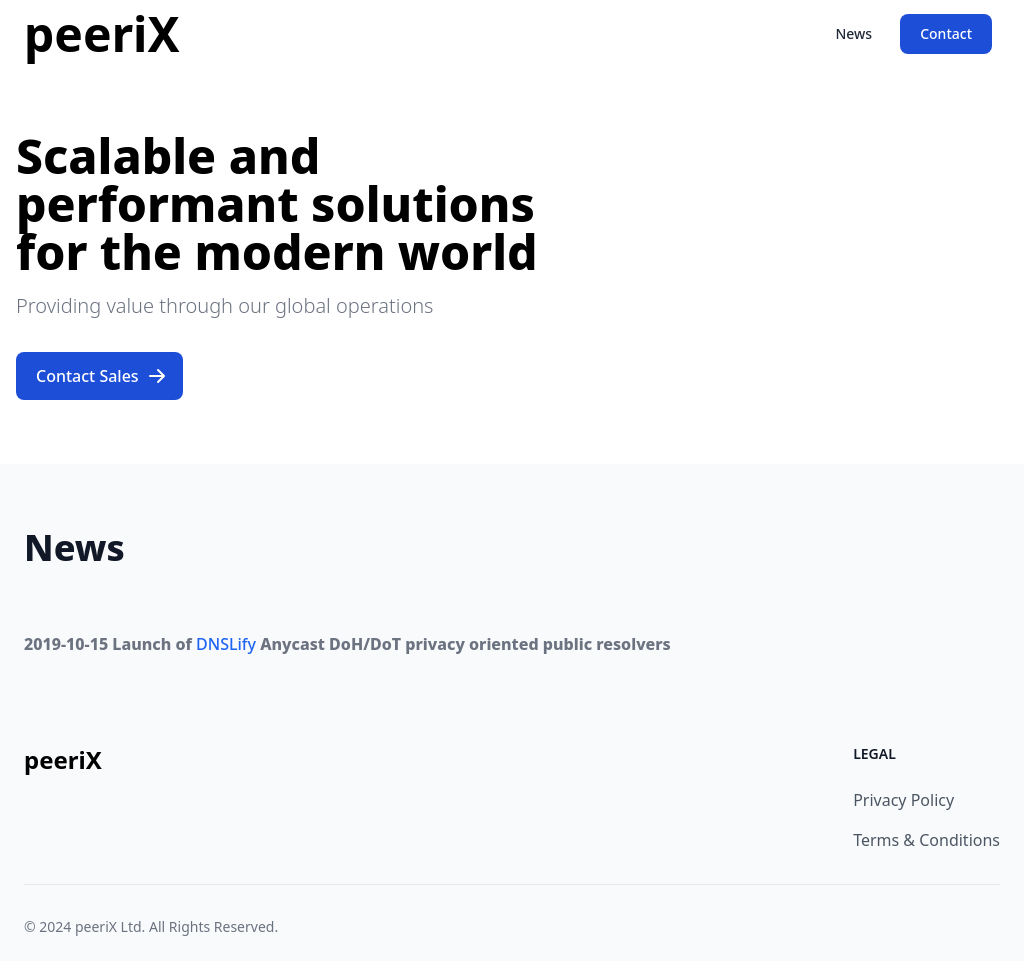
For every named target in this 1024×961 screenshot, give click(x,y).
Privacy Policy (903, 800)
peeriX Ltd (108, 926)
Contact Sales (101, 376)
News (853, 33)
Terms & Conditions (926, 840)
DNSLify (226, 644)
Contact (946, 33)
